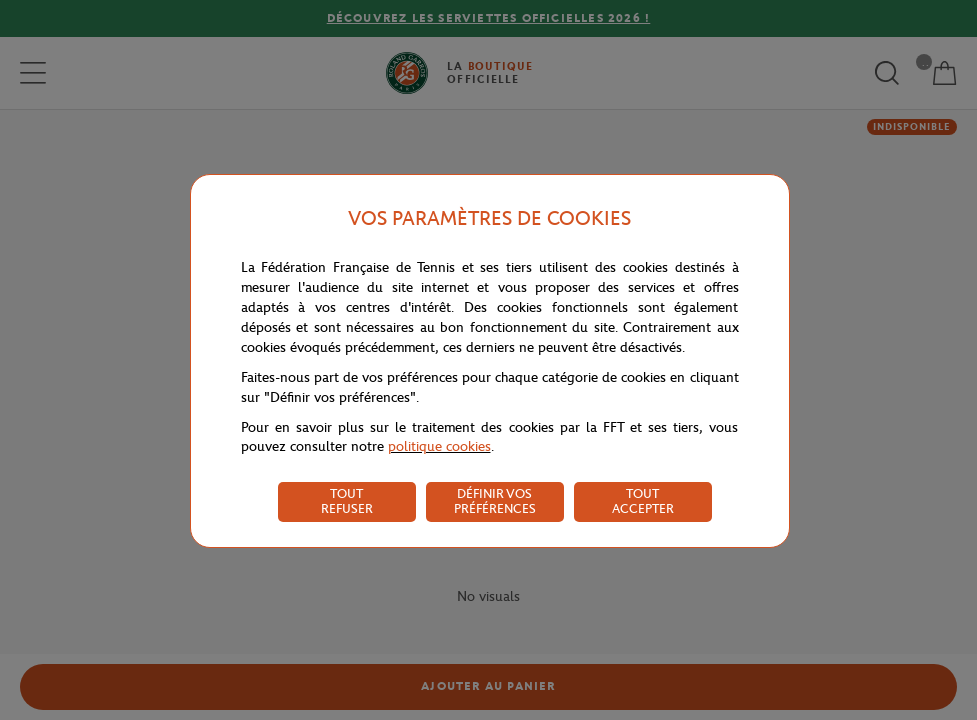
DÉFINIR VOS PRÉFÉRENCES (495, 501)
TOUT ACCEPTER (643, 501)
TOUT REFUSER (347, 501)
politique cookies (439, 446)
